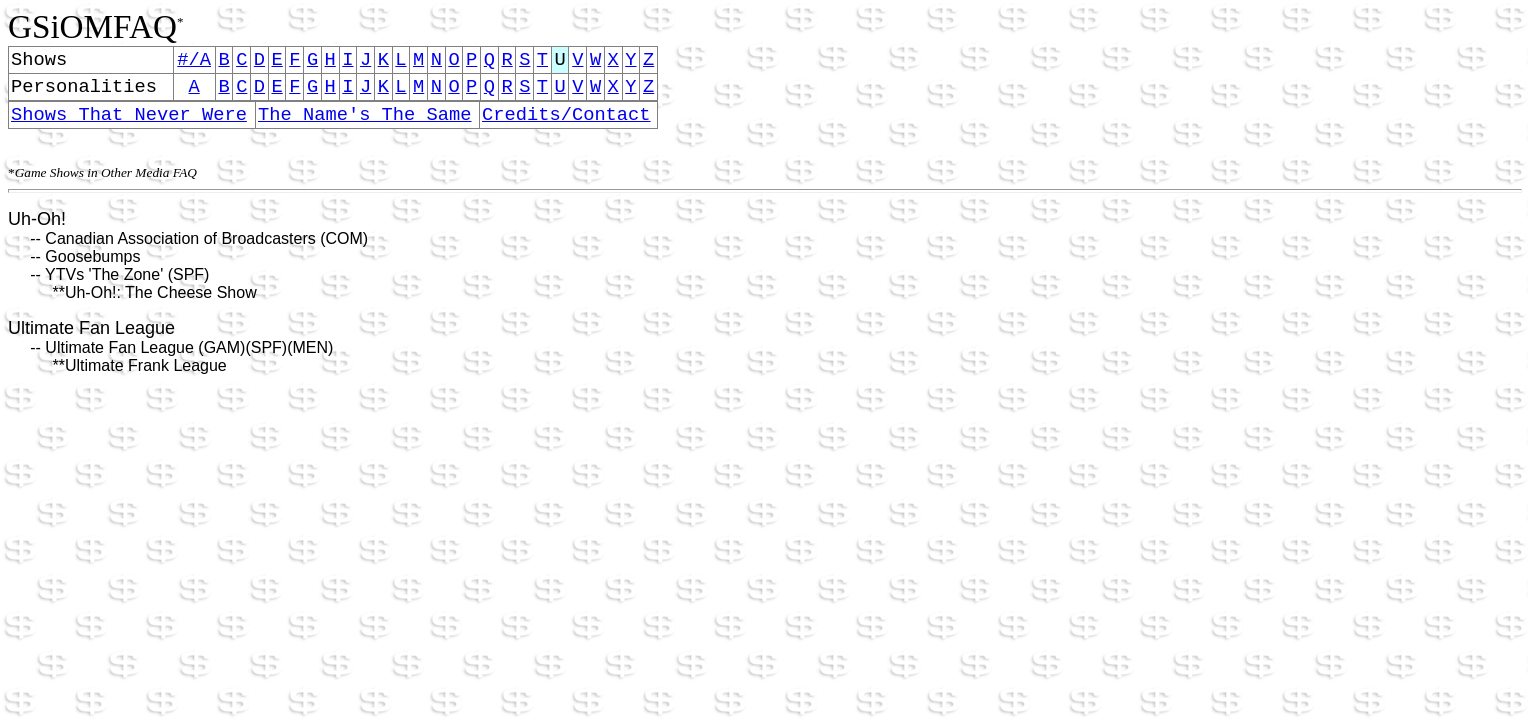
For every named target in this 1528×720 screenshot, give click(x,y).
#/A (194, 61)
